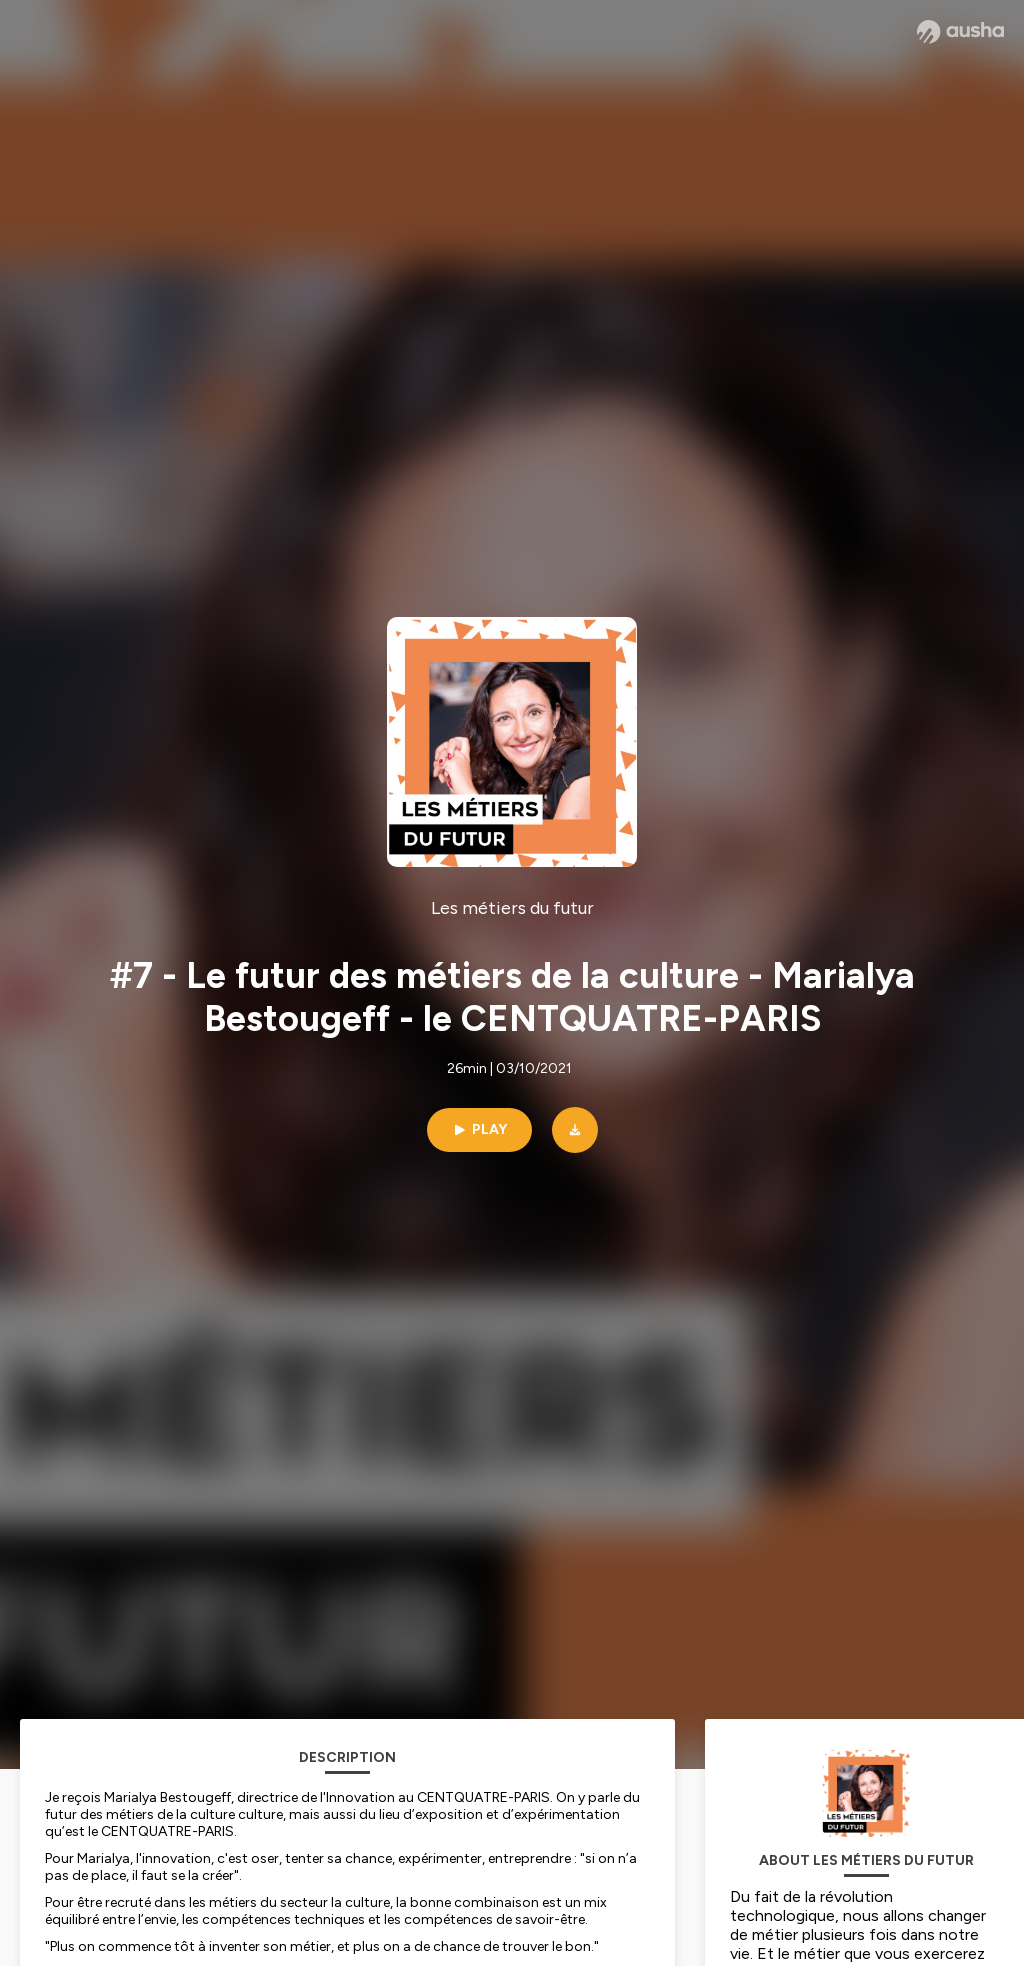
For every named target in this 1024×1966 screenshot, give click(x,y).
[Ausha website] (960, 32)
